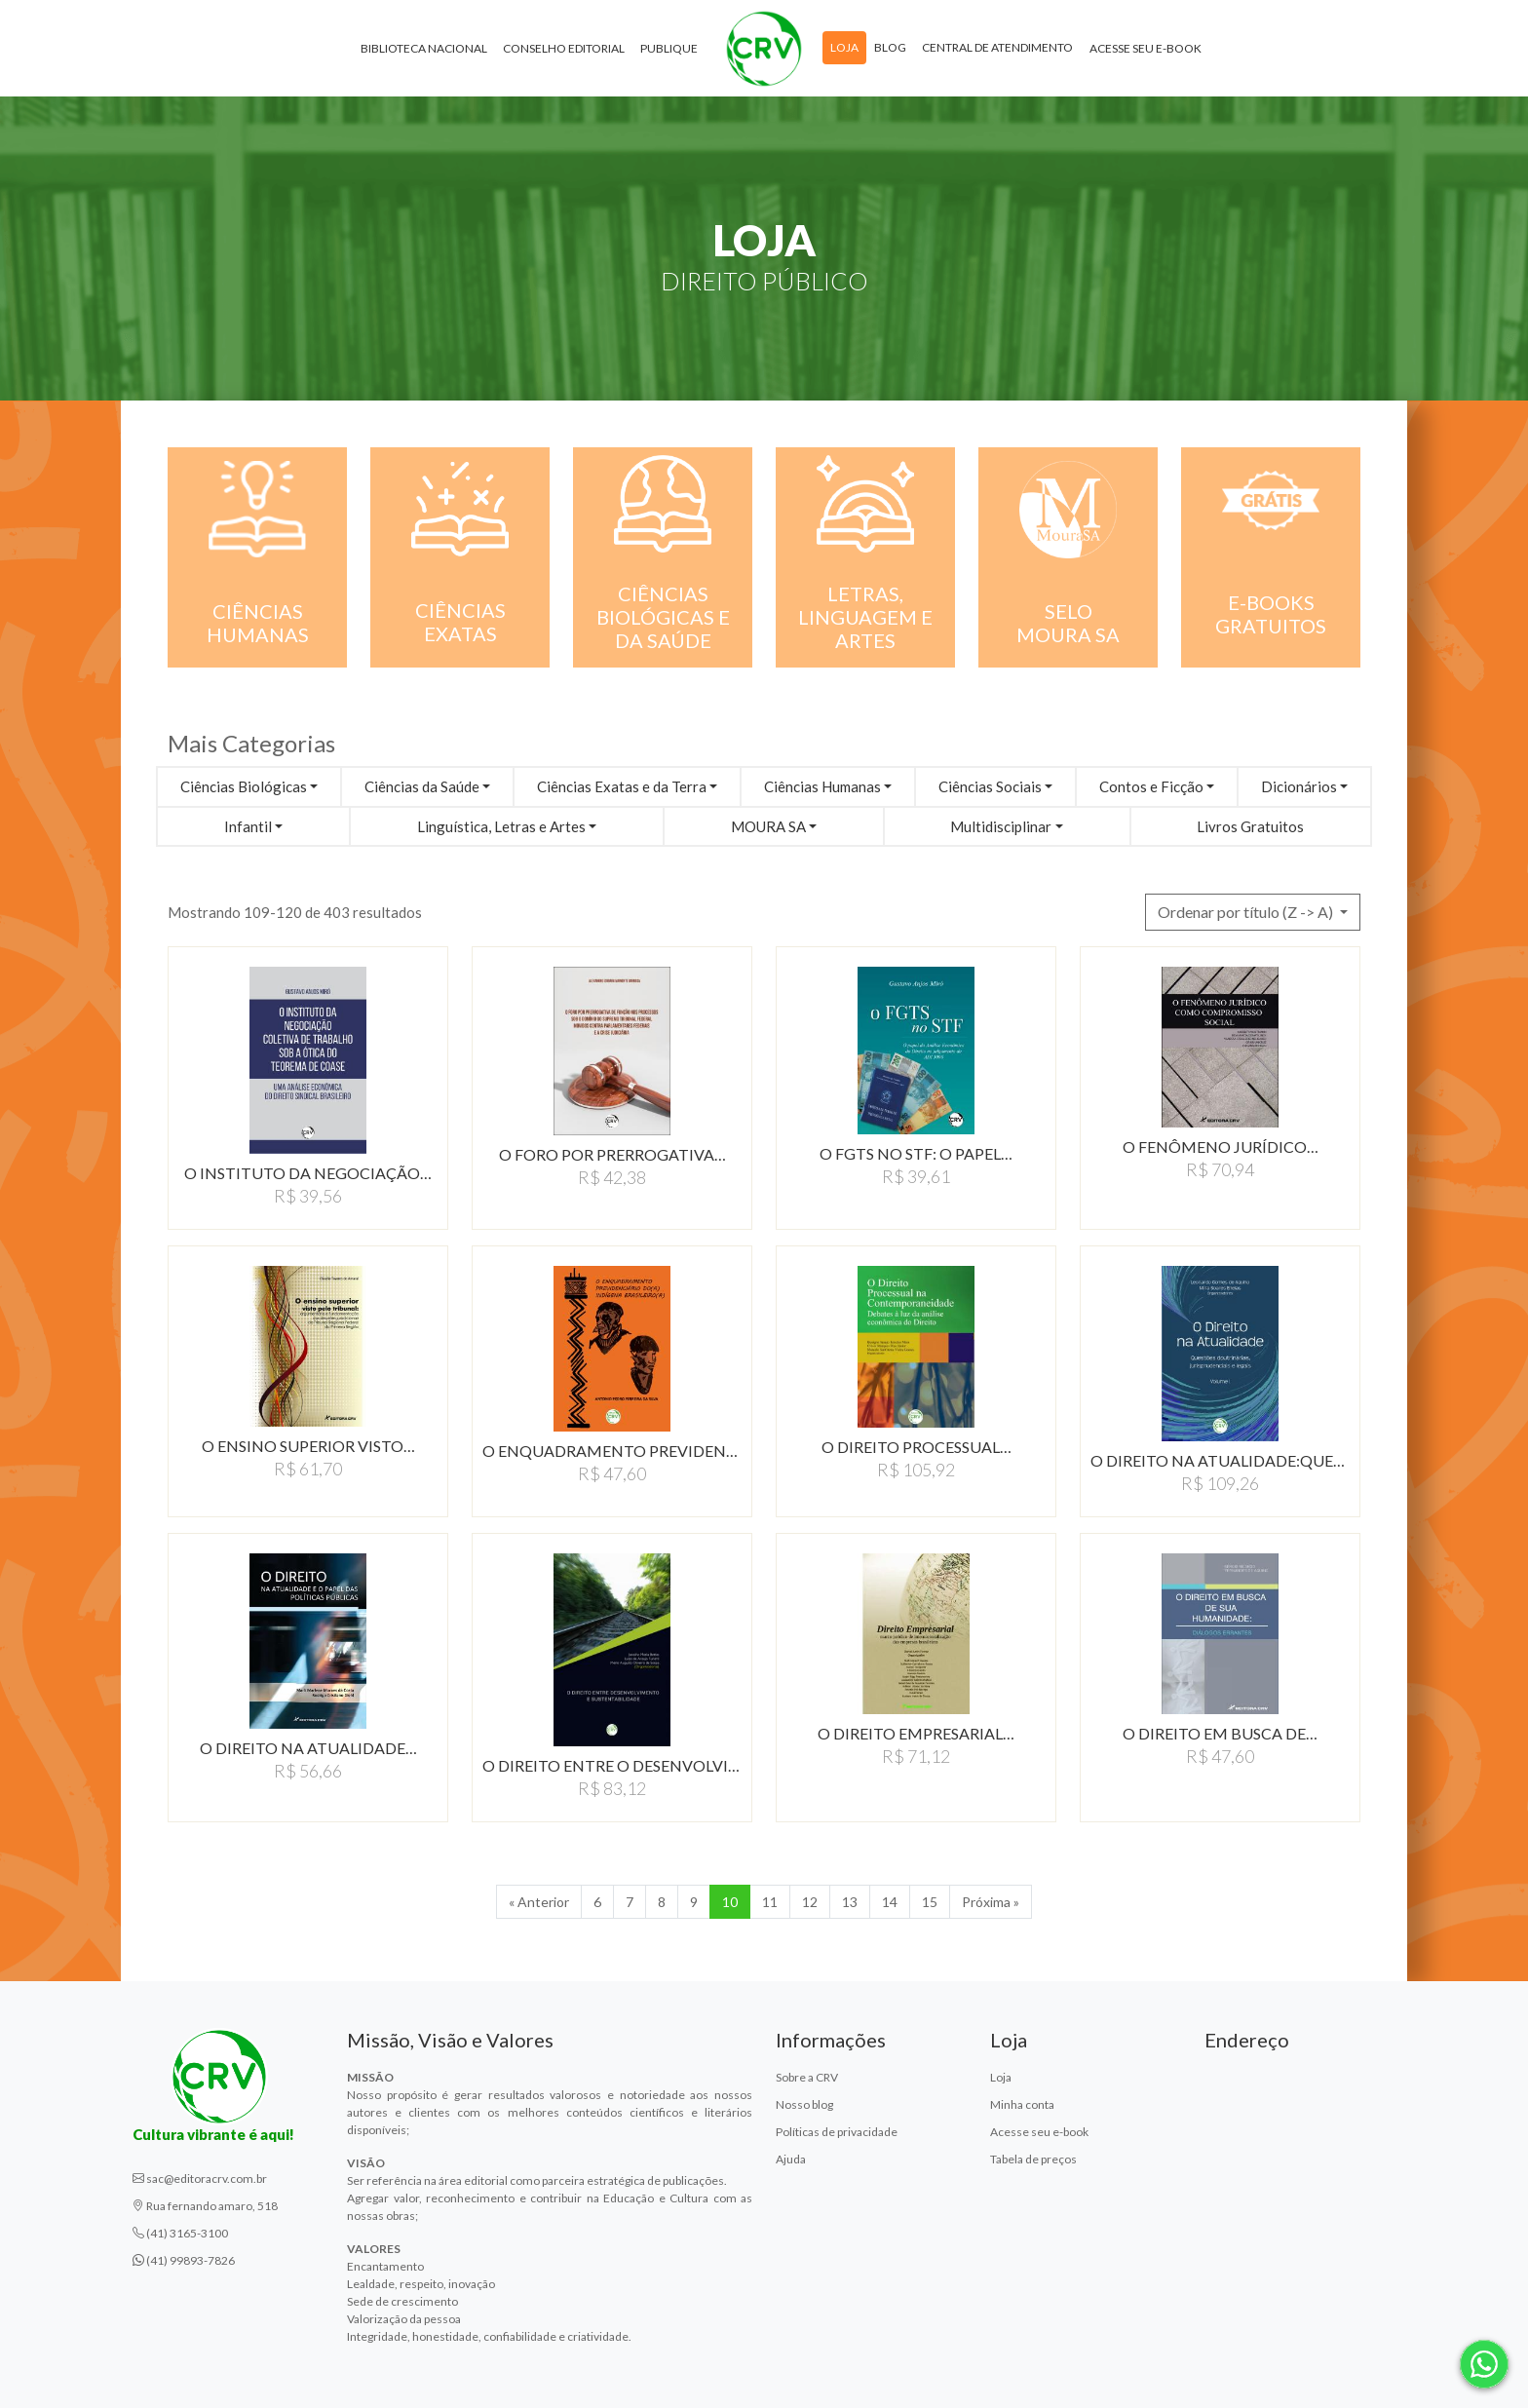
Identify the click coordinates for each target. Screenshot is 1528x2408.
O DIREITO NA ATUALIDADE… (308, 1748)
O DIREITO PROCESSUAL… (916, 1446)
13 (850, 1901)
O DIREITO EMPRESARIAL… (916, 1733)
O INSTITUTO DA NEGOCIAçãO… (308, 1173)
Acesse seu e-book (1145, 48)
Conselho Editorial (564, 48)
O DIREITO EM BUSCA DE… (1220, 1733)
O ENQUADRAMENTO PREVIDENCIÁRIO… (612, 1450)
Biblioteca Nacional (424, 48)
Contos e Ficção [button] (1151, 786)
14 (890, 1901)
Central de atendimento (997, 47)
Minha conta (1022, 2104)
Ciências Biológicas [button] (243, 786)
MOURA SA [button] (768, 826)
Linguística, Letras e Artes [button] (501, 826)
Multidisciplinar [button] (1000, 826)
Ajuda (791, 2159)
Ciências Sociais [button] (990, 786)
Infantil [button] (248, 826)
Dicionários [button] (1299, 786)
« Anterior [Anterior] (539, 1901)
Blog (890, 47)
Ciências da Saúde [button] (421, 786)
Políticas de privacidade (837, 2131)
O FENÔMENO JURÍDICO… (1220, 1146)
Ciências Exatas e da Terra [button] (622, 786)
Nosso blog (804, 2104)
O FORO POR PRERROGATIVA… (612, 1154)
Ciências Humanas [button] (822, 786)
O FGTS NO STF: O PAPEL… (916, 1153)
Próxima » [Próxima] (990, 1901)
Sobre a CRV (807, 2077)
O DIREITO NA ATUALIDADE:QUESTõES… (1220, 1460)
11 (770, 1901)
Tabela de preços (1033, 2159)
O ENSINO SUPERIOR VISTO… (308, 1445)
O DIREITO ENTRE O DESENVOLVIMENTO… (612, 1765)
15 (929, 1901)
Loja (844, 47)
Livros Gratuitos (1250, 826)
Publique (669, 48)
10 (730, 1901)
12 (810, 1901)
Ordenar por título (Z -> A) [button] (1247, 911)
